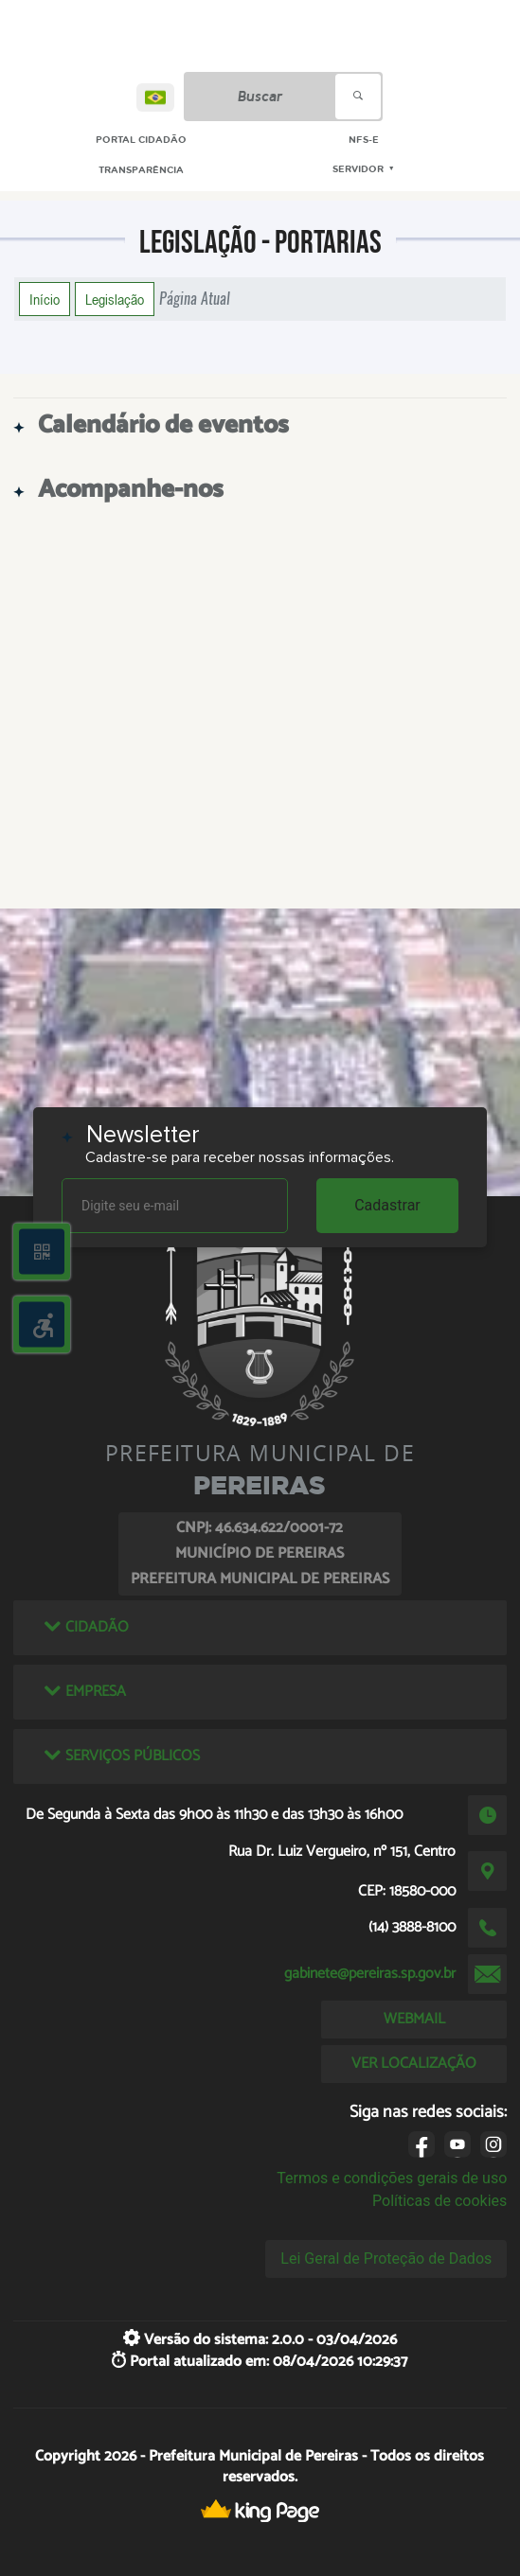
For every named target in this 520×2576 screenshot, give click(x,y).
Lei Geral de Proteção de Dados (386, 2258)
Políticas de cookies (439, 2201)
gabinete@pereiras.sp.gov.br (370, 1973)
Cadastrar (387, 1205)
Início (44, 299)
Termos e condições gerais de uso (392, 2178)
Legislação (114, 299)
